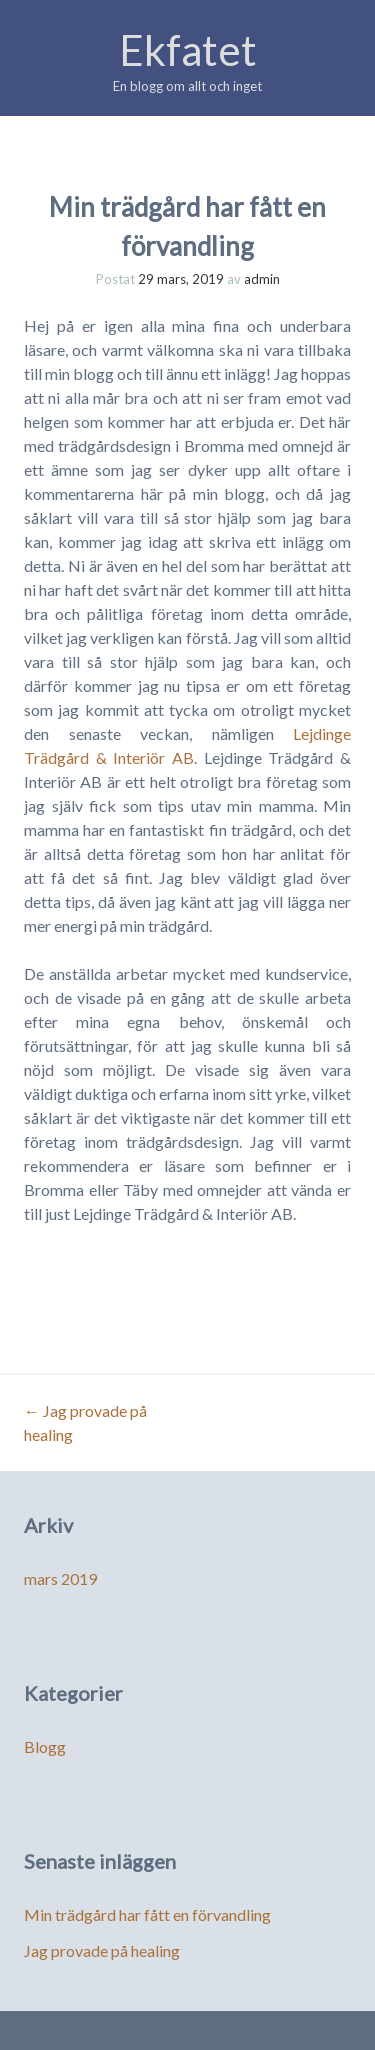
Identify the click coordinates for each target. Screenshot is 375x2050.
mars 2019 (60, 1578)
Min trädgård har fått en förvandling (147, 1914)
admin (262, 279)
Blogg (45, 1746)
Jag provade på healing (102, 1950)
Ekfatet (188, 50)
